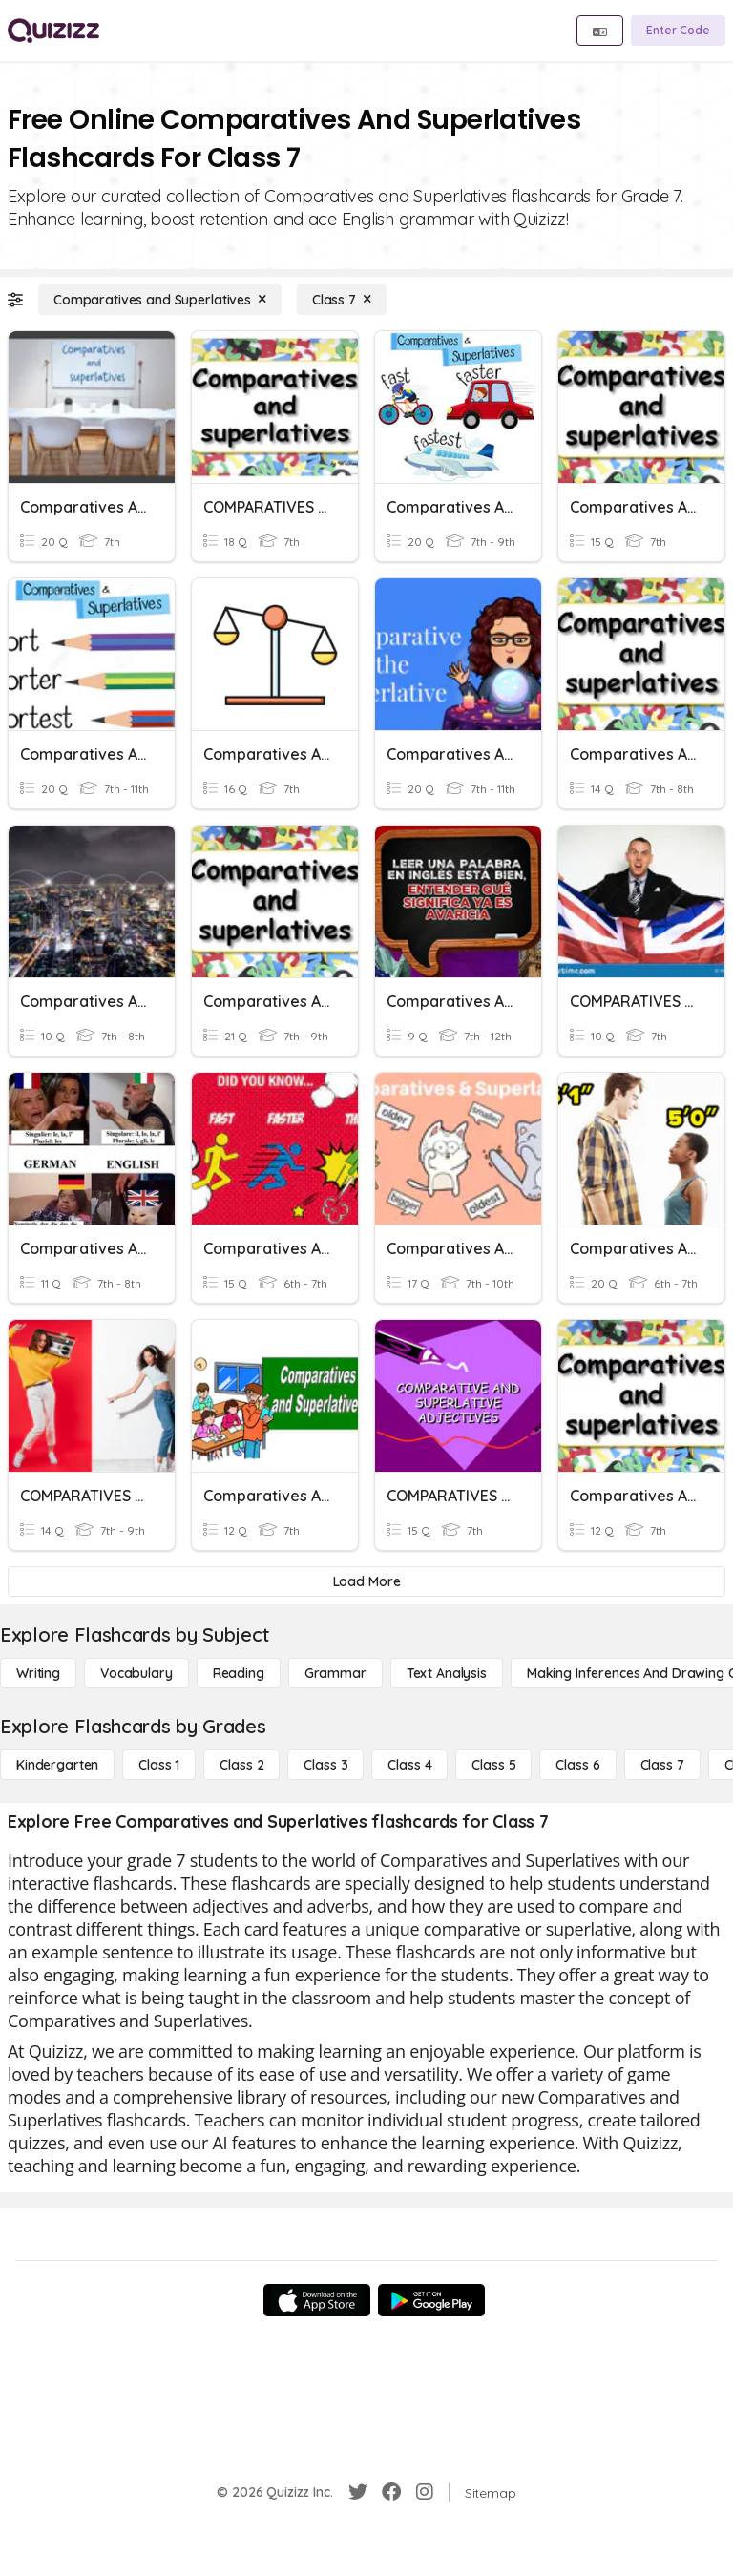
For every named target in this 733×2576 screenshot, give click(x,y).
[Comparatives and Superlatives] (160, 299)
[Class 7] (342, 299)
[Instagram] (424, 2492)
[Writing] (38, 1673)
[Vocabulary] (136, 1673)
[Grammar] (335, 1673)
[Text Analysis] (446, 1673)
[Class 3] (325, 1764)
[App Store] (316, 2300)
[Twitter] (357, 2492)
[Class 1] (159, 1764)
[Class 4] (409, 1764)
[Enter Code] (678, 30)
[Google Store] (431, 2300)
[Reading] (239, 1673)
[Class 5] (493, 1764)
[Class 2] (241, 1764)
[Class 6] (577, 1764)
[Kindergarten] (57, 1764)
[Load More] (366, 1581)
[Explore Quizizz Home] (53, 30)
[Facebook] (391, 2492)
